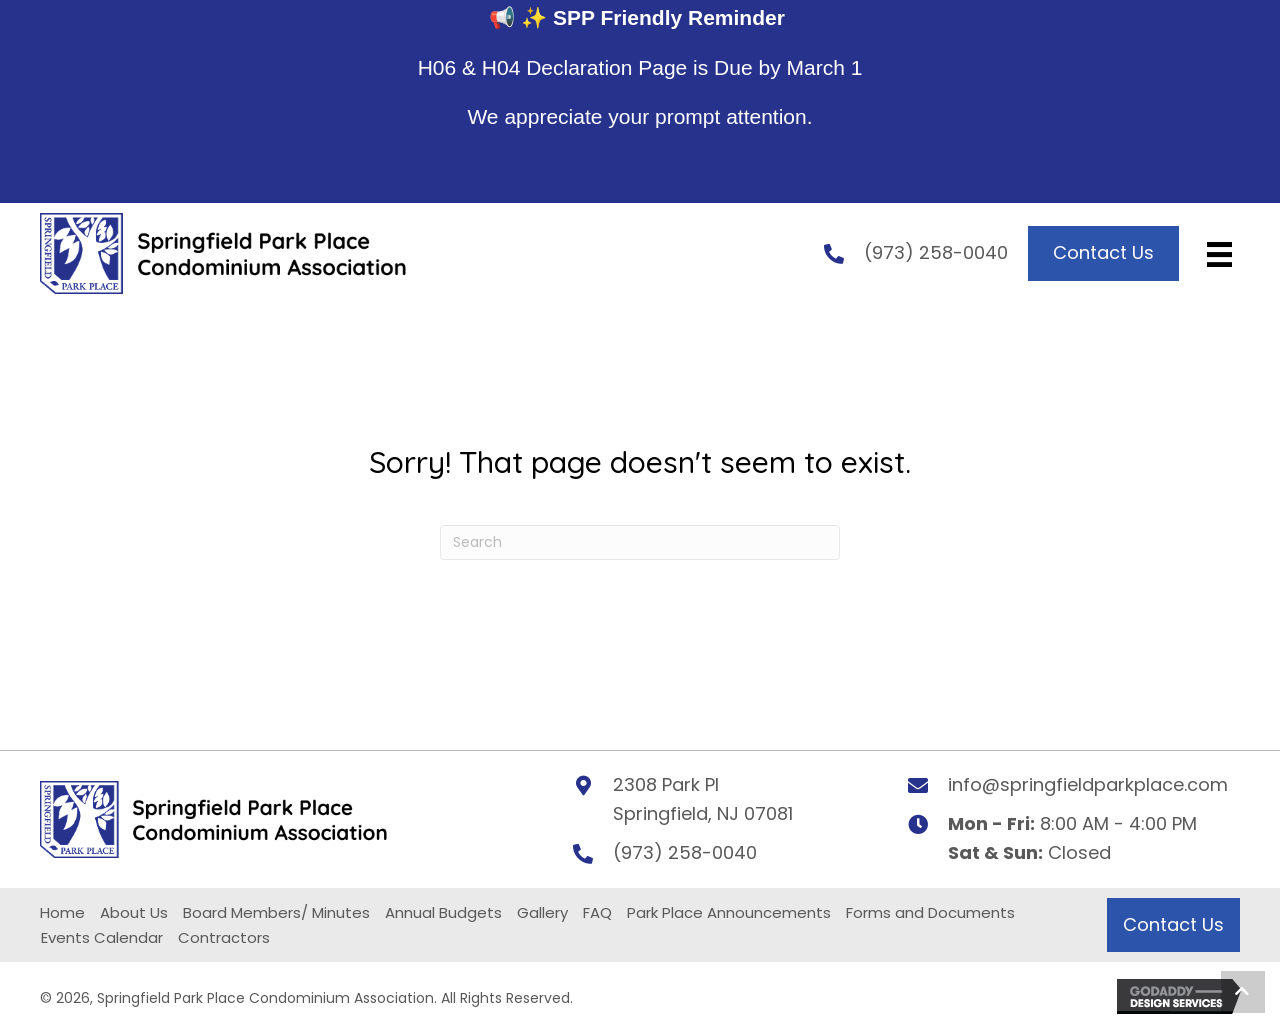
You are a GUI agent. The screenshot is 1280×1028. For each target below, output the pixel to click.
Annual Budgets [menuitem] (443, 925)
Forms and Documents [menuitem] (930, 925)
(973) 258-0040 (936, 259)
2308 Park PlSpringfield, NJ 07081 (703, 812)
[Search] (640, 555)
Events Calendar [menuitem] (102, 950)
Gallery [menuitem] (542, 925)
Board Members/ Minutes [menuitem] (276, 925)
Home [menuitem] (62, 925)
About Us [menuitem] (134, 925)
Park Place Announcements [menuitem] (729, 925)
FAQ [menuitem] (597, 925)
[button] (1243, 992)
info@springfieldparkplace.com (1088, 797)
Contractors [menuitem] (224, 950)
